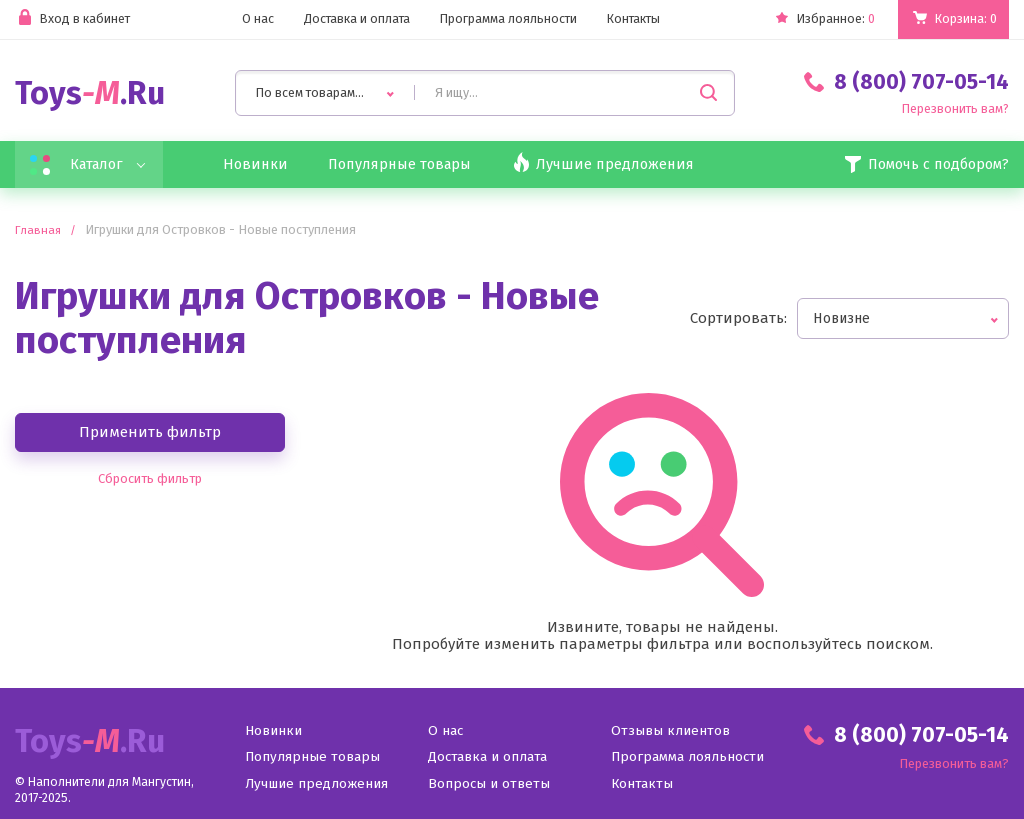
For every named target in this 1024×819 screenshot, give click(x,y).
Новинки (261, 165)
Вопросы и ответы (489, 785)
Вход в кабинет (73, 19)
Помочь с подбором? (920, 165)
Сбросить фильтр (150, 480)
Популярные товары (411, 165)
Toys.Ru (90, 93)
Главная (39, 232)
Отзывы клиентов (670, 733)
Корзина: (965, 19)
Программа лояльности (507, 19)
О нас (253, 19)
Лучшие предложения (318, 785)
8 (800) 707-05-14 (906, 82)
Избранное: (820, 19)
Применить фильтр (150, 433)
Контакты (635, 19)
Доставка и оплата (353, 19)
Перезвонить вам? (954, 109)
